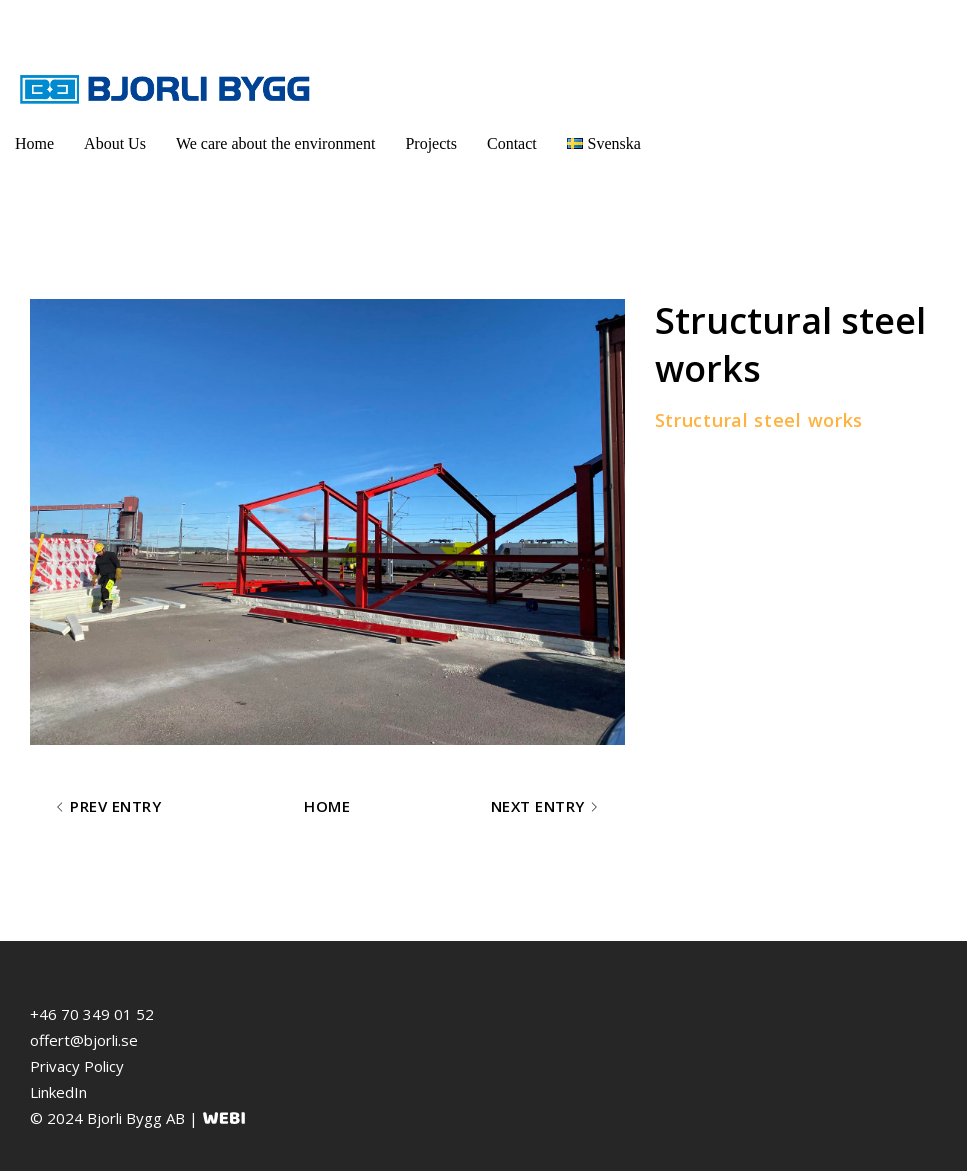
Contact (512, 143)
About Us (115, 143)
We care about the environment (276, 143)
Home (34, 143)
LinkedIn (58, 1092)
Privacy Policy (77, 1066)
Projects (431, 143)
